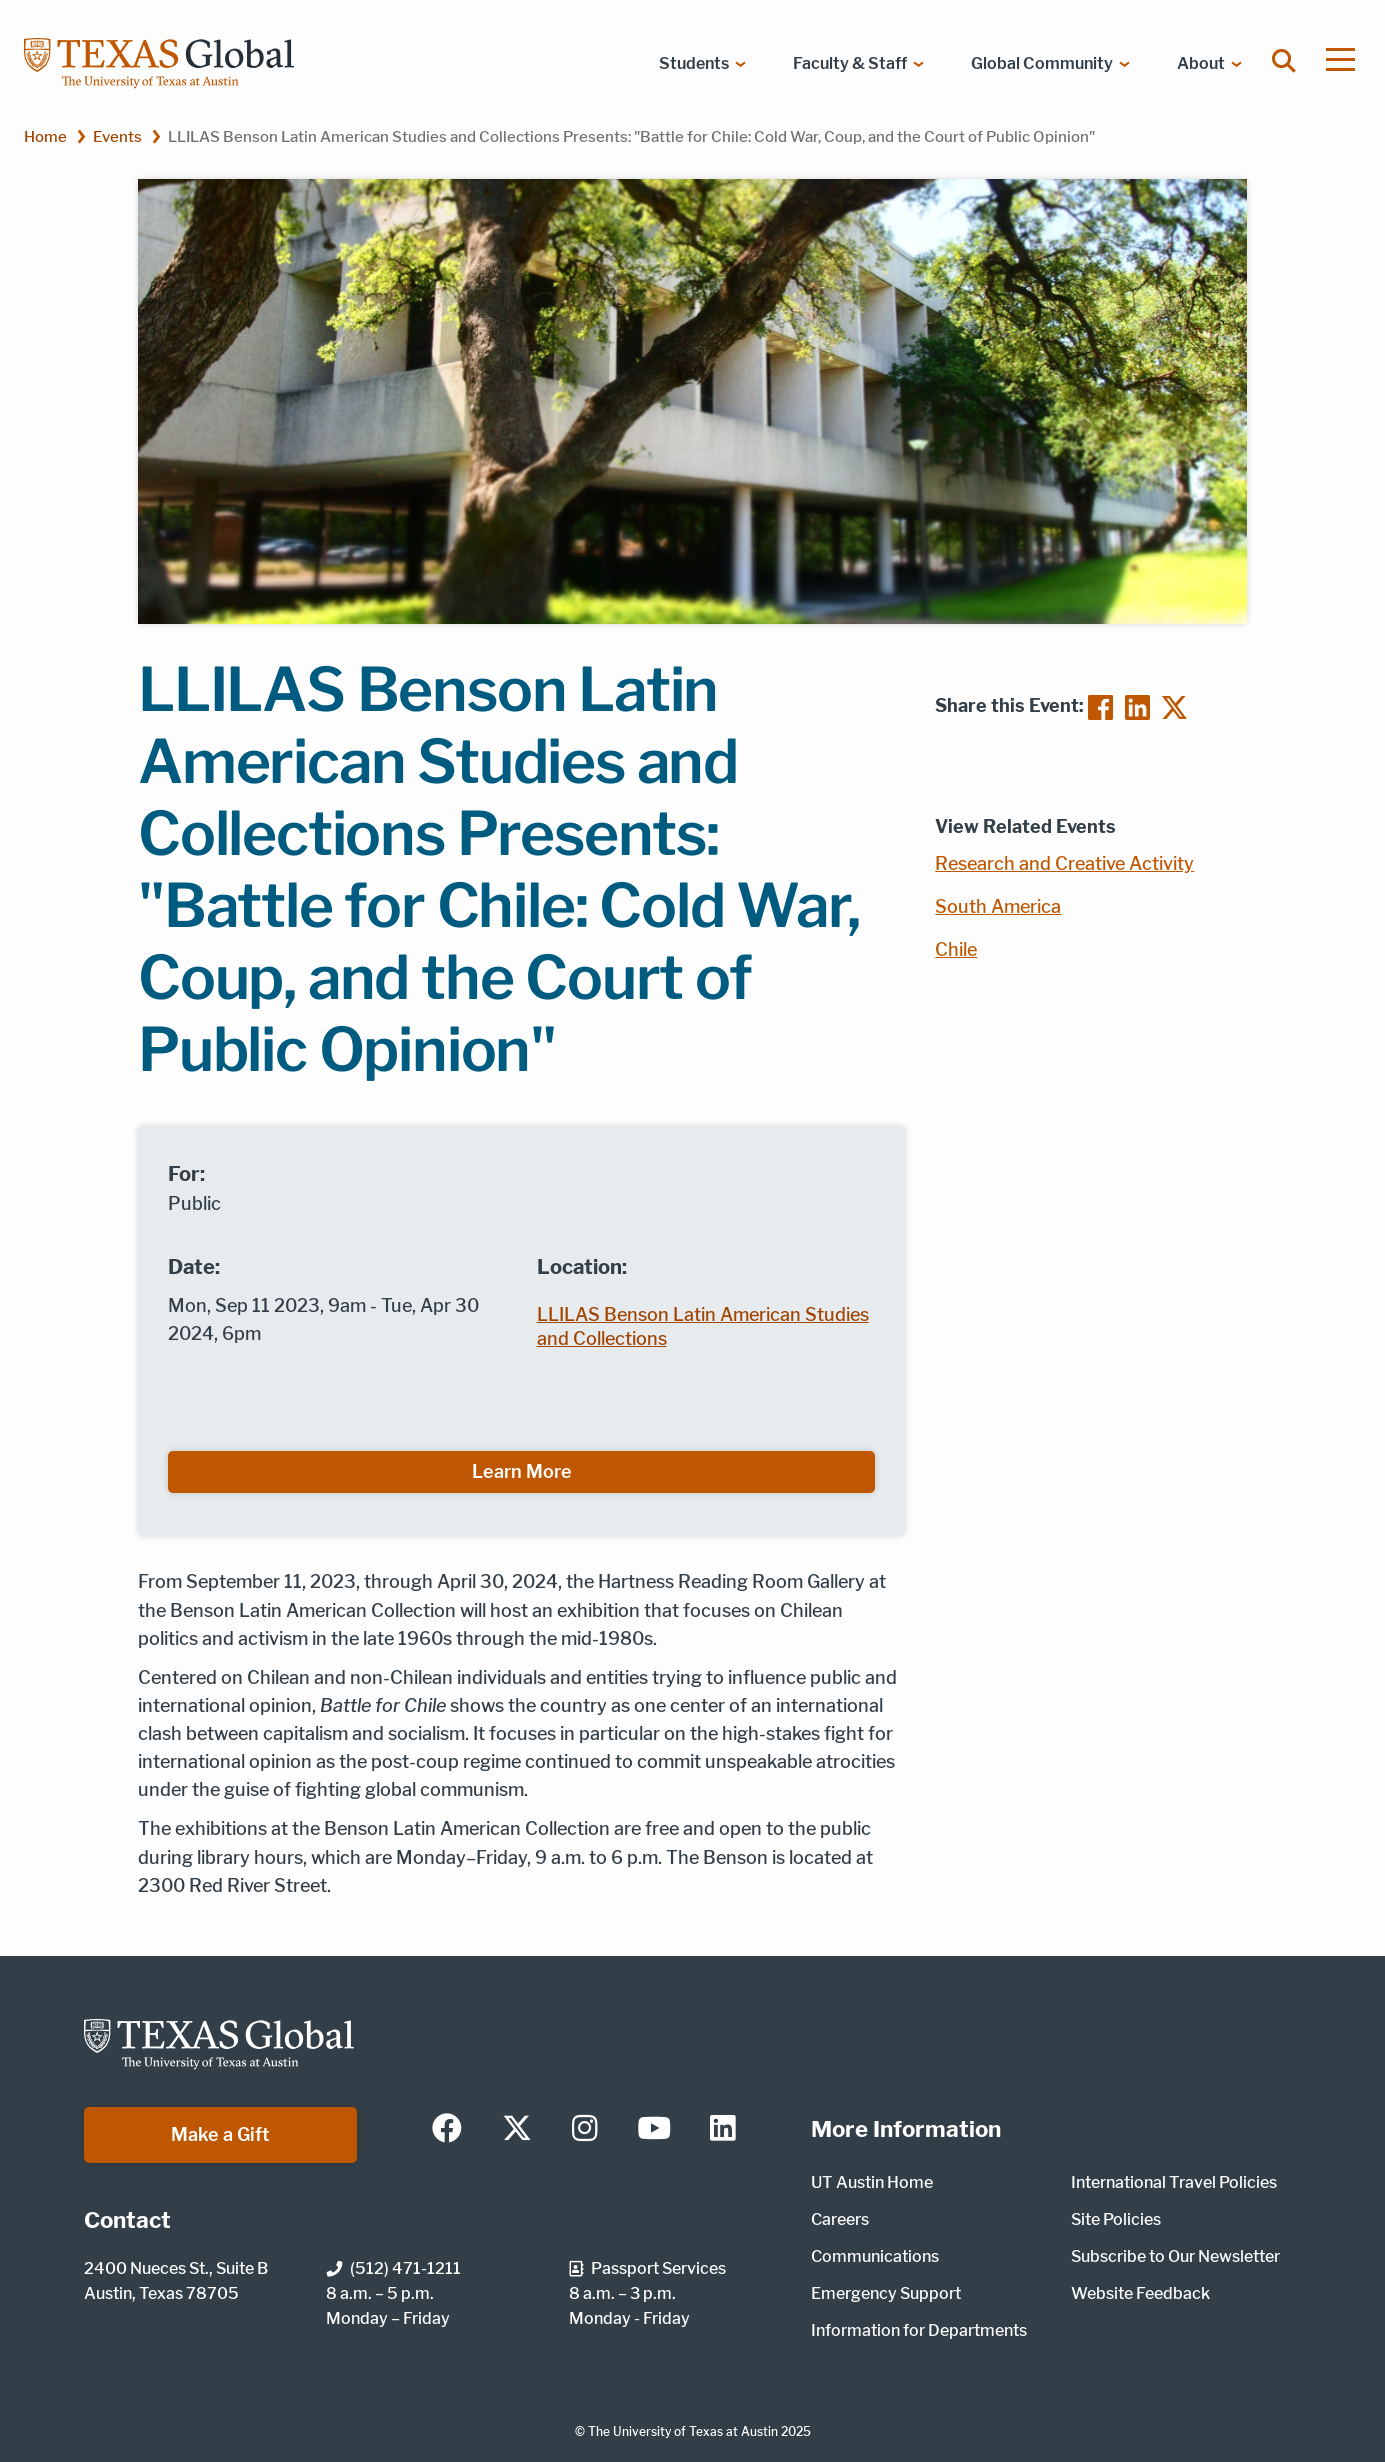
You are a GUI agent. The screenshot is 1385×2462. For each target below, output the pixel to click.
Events (117, 136)
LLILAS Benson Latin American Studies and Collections (703, 1326)
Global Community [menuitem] (1042, 63)
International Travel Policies (1174, 2182)
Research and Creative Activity (1064, 863)
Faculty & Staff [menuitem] (850, 63)
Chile (956, 949)
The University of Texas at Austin (683, 2431)
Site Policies (1116, 2219)
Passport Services (647, 2268)
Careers (840, 2219)
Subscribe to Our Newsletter (1175, 2256)
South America (998, 906)
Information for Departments (919, 2330)
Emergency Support (886, 2293)
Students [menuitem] (694, 63)
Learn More (522, 1471)
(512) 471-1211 (393, 2268)
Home (45, 136)
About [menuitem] (1201, 63)
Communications (875, 2256)
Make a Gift (220, 2134)
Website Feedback (1140, 2293)
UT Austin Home (872, 2182)
